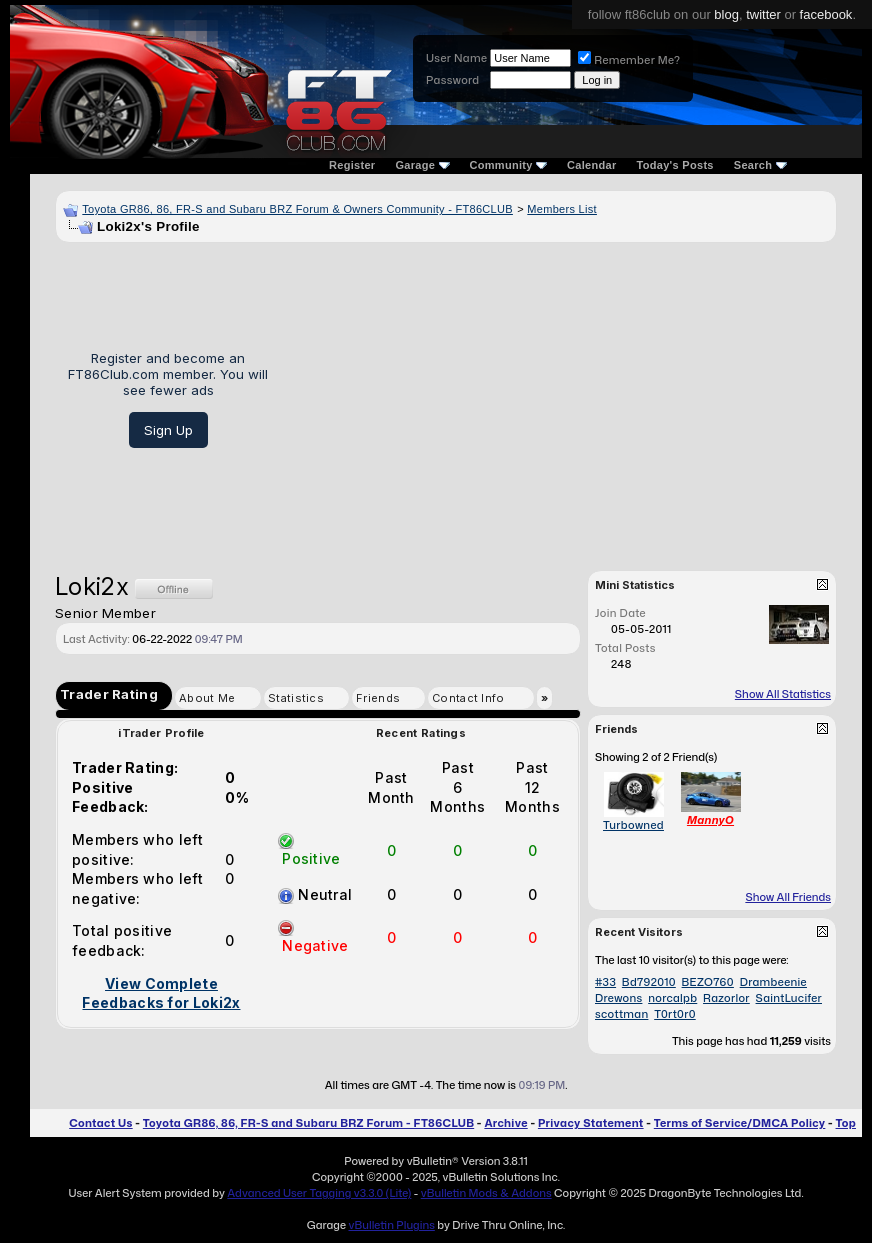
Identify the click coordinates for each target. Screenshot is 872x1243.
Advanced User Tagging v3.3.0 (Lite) (319, 1193)
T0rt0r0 (675, 1014)
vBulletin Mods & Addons (486, 1193)
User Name (456, 58)
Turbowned (633, 825)
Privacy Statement (591, 1123)
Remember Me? (629, 60)
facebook (826, 14)
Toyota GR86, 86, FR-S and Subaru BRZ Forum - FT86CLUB (308, 1123)
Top (846, 1123)
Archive (505, 1123)
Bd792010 (649, 982)
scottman (621, 1014)
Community (509, 165)
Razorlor (726, 998)
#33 (605, 982)
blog (726, 14)
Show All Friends (788, 897)
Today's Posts (675, 165)
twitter (763, 14)
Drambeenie (773, 982)
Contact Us (100, 1123)
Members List (562, 209)
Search (760, 165)
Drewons (618, 998)
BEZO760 (708, 982)
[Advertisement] (559, 399)
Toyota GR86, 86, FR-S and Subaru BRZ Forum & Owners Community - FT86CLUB (297, 209)
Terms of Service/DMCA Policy (740, 1123)
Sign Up (168, 430)
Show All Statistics (783, 694)
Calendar (591, 165)
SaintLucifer (789, 998)
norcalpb (672, 998)
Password (452, 80)
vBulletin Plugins (391, 1225)
